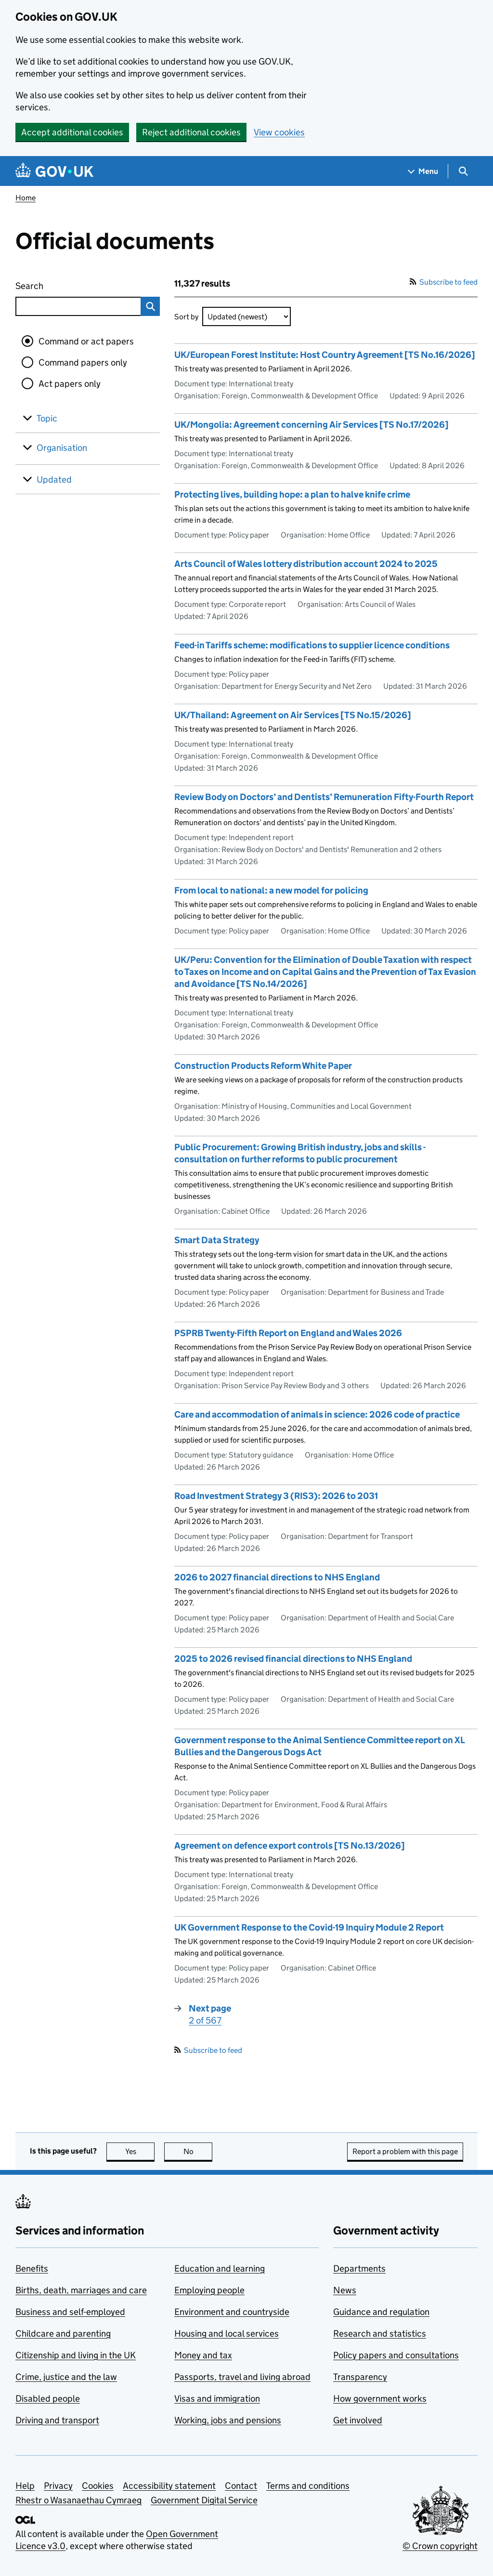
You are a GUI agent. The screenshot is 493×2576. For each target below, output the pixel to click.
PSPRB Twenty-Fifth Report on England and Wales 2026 (288, 1333)
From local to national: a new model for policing (271, 890)
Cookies (98, 2485)
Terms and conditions (308, 2485)
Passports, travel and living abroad (242, 2376)
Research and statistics (379, 2333)
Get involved (357, 2420)
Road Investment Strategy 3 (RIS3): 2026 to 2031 (276, 1495)
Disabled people (47, 2398)
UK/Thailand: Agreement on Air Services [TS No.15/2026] (292, 715)
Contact (241, 2485)
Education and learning (219, 2268)
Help (25, 2485)
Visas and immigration (217, 2398)
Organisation (62, 447)
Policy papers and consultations (396, 2355)
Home (25, 197)
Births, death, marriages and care (81, 2290)
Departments (359, 2268)
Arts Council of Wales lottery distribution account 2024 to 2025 (306, 563)
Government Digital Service (204, 2500)
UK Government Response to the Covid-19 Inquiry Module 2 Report (309, 1927)
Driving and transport (57, 2420)
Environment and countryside (231, 2311)
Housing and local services (226, 2333)
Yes (140, 2151)
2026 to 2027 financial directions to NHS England (277, 1577)
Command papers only (83, 362)
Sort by (186, 316)
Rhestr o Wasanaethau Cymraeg (78, 2500)
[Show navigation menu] (423, 171)
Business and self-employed (70, 2311)
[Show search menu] (463, 171)
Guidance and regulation (381, 2311)
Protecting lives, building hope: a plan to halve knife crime (292, 494)
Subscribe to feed (444, 282)
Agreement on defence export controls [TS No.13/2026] (289, 1845)
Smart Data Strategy (216, 1240)
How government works (380, 2398)
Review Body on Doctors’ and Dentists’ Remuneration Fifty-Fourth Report (324, 796)
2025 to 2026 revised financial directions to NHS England (293, 1658)
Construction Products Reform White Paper (263, 1065)
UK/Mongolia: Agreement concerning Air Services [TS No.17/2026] (311, 424)
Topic (47, 418)
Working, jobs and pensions (227, 2420)
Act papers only (70, 383)
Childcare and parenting (63, 2333)
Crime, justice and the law (66, 2376)
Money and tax (203, 2355)
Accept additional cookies (72, 132)
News (344, 2290)
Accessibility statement (169, 2485)
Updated (54, 479)
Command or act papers (86, 341)
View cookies (279, 132)
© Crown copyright (440, 2545)
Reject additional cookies (191, 132)
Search (64, 283)
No (198, 2151)
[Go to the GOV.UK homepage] (54, 171)
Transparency (360, 2376)
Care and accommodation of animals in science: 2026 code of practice (317, 1414)
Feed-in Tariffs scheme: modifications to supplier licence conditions (312, 645)
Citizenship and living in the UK (75, 2355)
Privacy (58, 2485)
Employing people (209, 2290)
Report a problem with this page (405, 2151)
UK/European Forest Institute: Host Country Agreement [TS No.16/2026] (324, 354)
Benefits (31, 2268)
